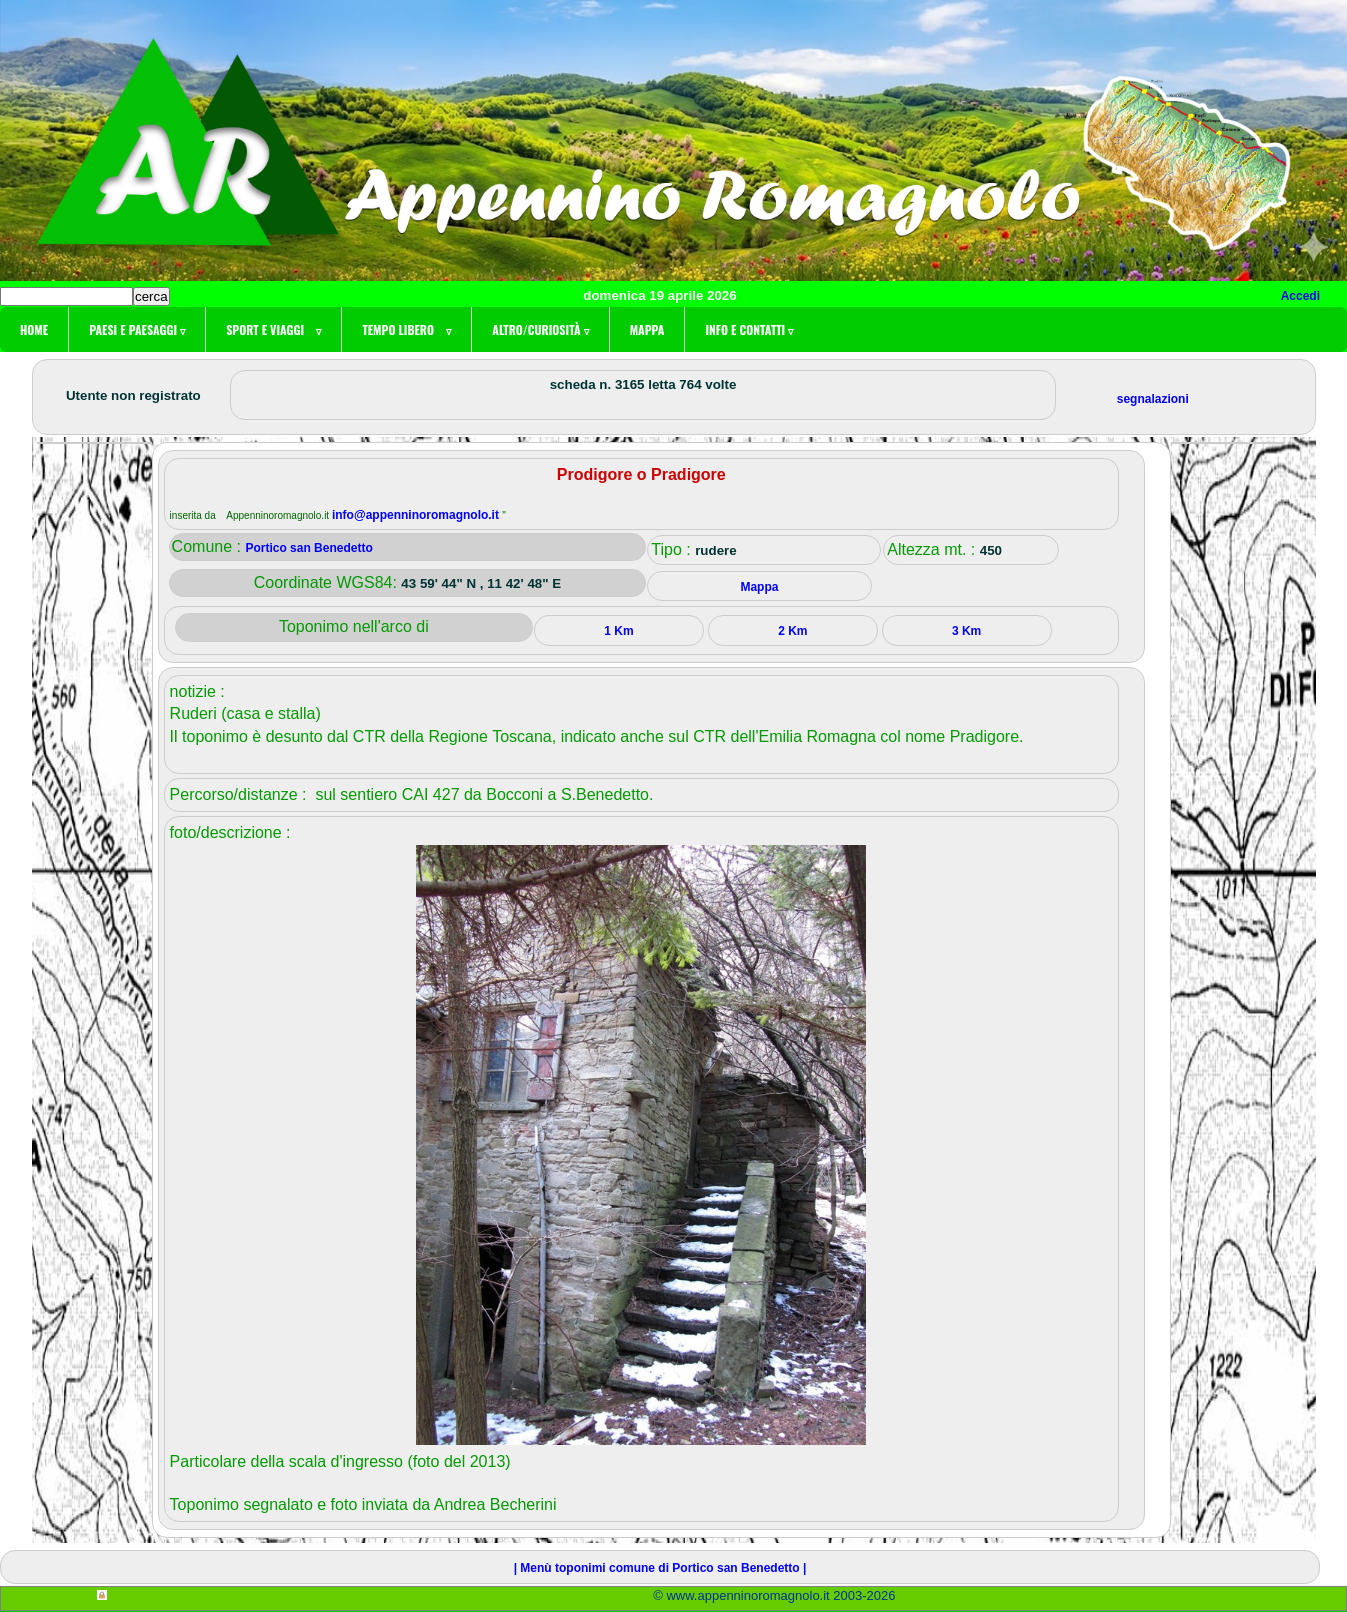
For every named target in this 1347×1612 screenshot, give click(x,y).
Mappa (647, 329)
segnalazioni (1153, 399)
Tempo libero (406, 329)
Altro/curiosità (540, 329)
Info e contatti (749, 329)
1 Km (618, 631)
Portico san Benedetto (308, 548)
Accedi (1300, 296)
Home (34, 329)
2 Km (792, 631)
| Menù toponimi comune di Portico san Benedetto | (660, 1568)
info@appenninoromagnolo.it (417, 515)
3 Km (966, 631)
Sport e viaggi (273, 329)
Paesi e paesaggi (137, 329)
